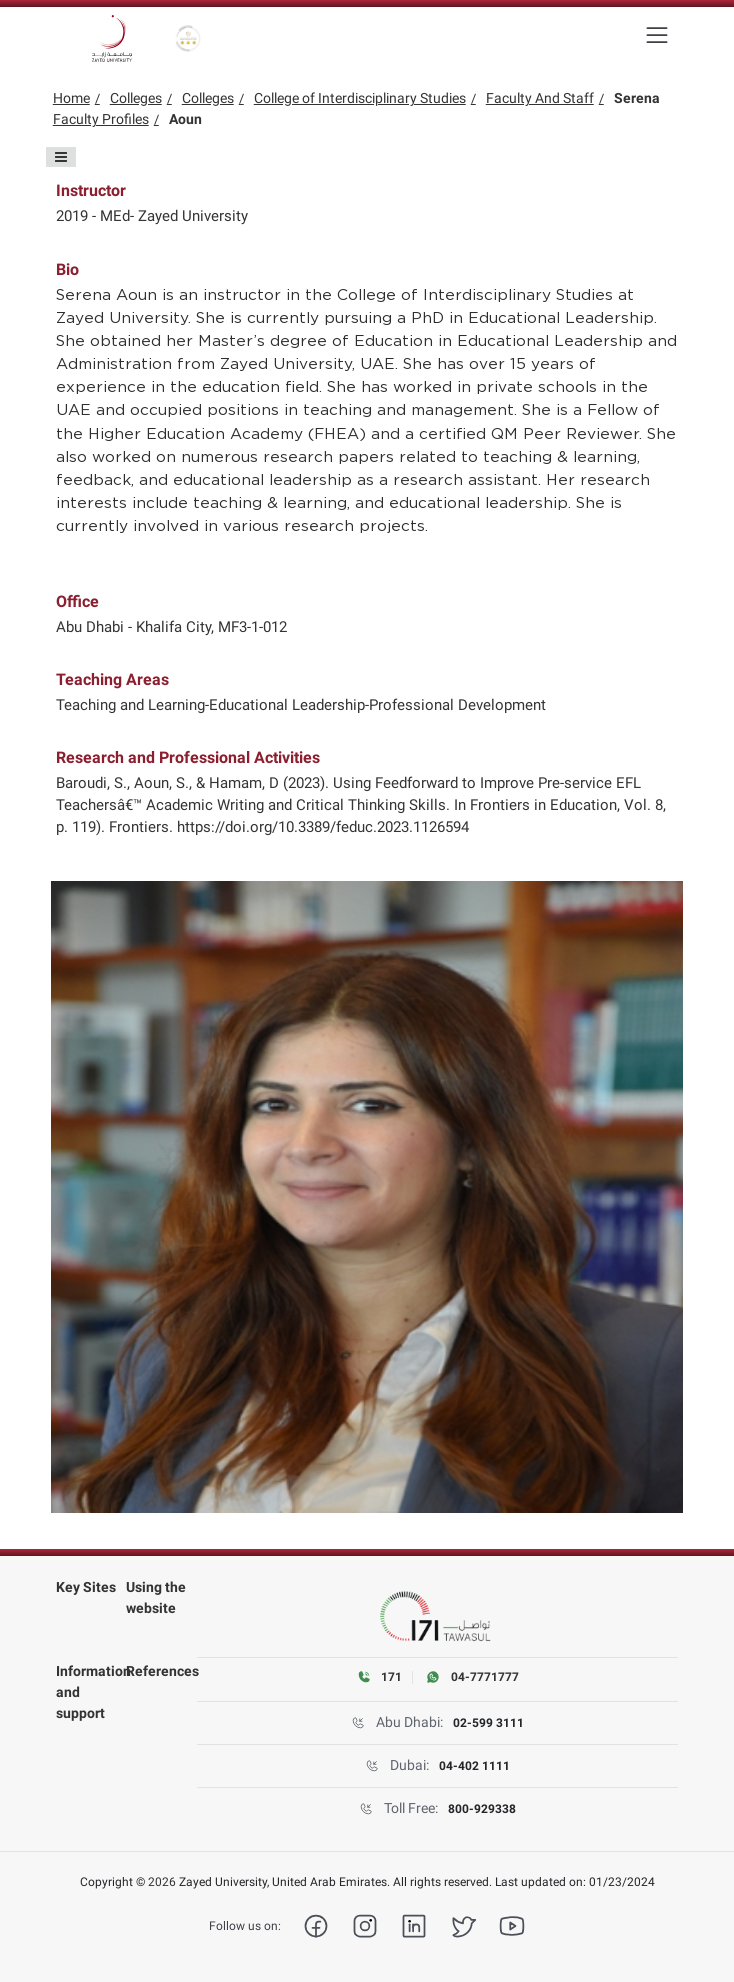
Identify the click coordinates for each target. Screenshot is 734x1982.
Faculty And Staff (540, 98)
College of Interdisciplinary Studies (360, 98)
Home (71, 98)
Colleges (136, 98)
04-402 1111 (474, 1766)
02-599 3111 (488, 1723)
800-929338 (482, 1809)
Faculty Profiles (101, 119)
